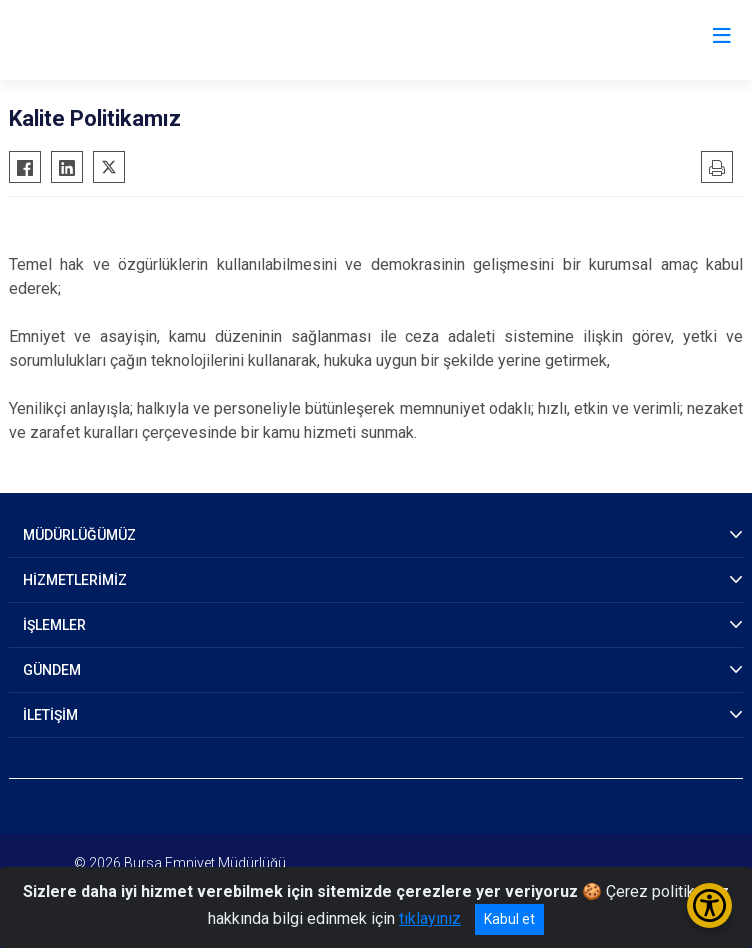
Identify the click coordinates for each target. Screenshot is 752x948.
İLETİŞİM (50, 715)
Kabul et (509, 919)
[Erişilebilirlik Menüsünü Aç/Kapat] (709, 905)
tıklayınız (430, 918)
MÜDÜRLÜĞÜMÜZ (79, 535)
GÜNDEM (52, 670)
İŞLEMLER (54, 625)
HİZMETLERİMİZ (75, 580)
